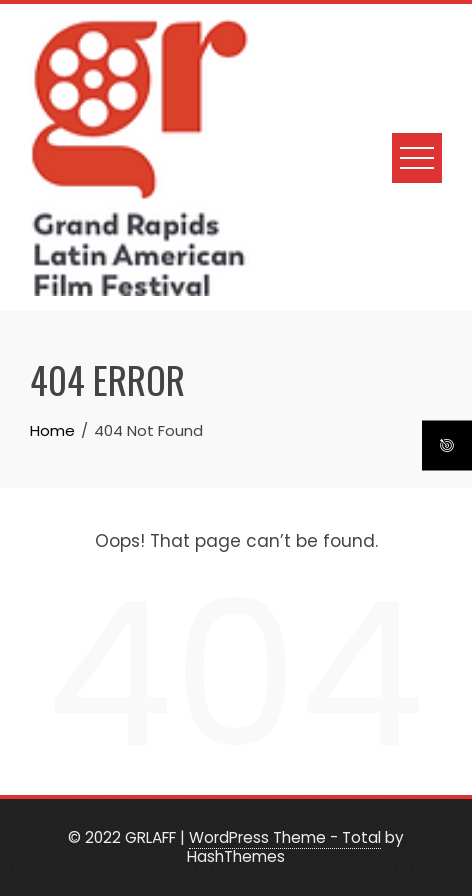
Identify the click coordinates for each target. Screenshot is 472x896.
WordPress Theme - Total (285, 837)
